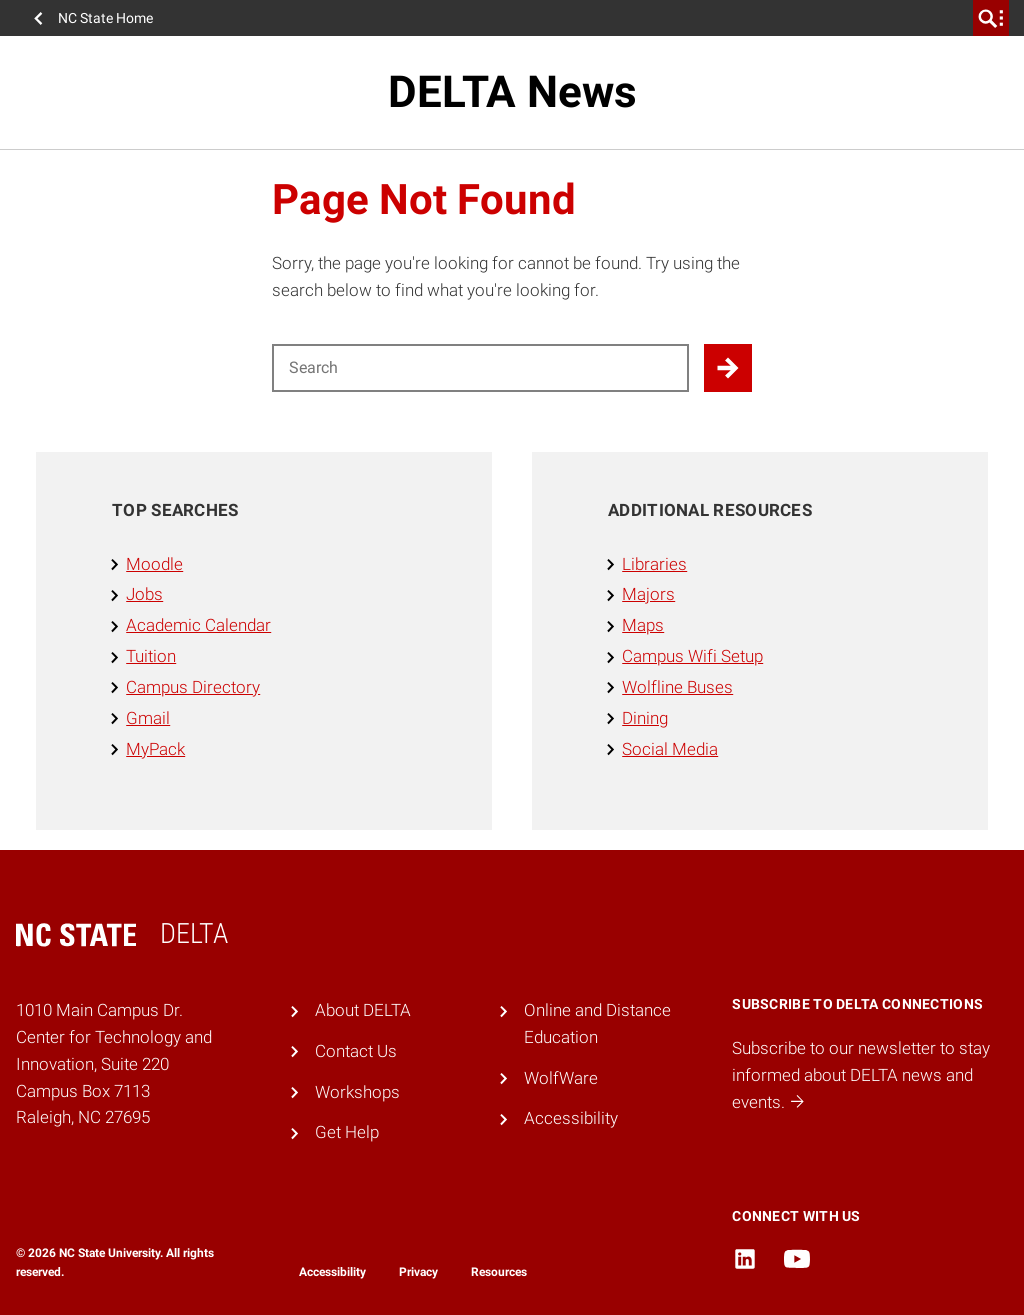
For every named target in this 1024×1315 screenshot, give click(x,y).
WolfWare (561, 1078)
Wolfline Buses (677, 687)
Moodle (154, 564)
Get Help (347, 1132)
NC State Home (105, 18)
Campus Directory (193, 687)
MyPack (155, 749)
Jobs (144, 594)
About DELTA (363, 1010)
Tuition (151, 656)
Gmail (148, 718)
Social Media (670, 749)
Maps (643, 625)
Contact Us (356, 1051)
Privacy (418, 1272)
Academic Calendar (198, 625)
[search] (991, 18)
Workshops (357, 1092)
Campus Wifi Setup (692, 656)
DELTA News (512, 92)
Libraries (654, 564)
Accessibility (571, 1118)
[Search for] (480, 368)
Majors (648, 594)
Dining (645, 718)
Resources (499, 1272)
